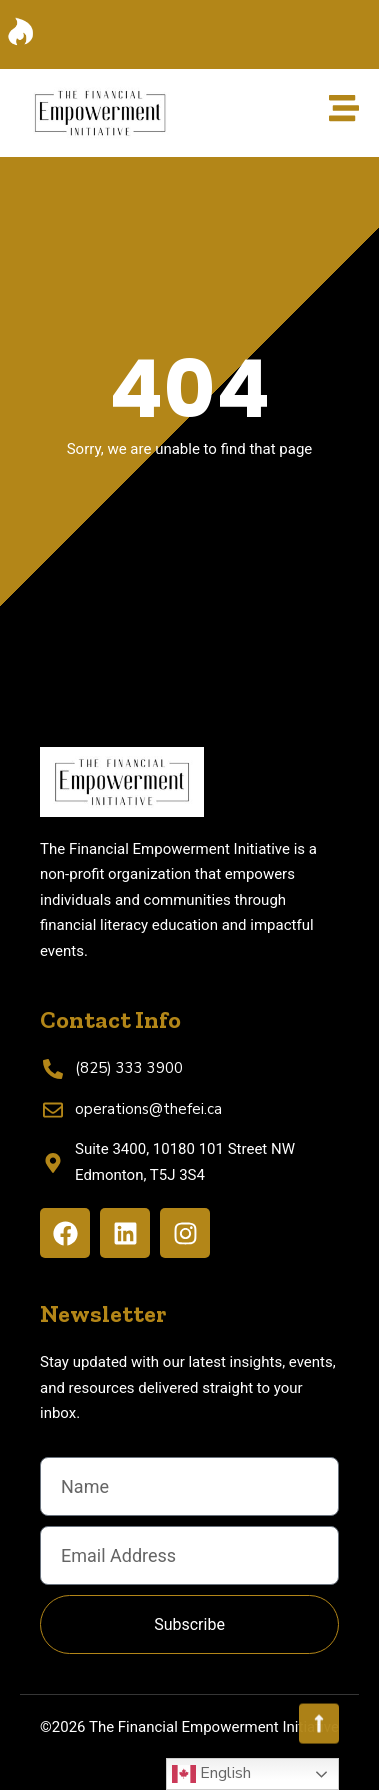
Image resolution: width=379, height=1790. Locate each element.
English (211, 1774)
